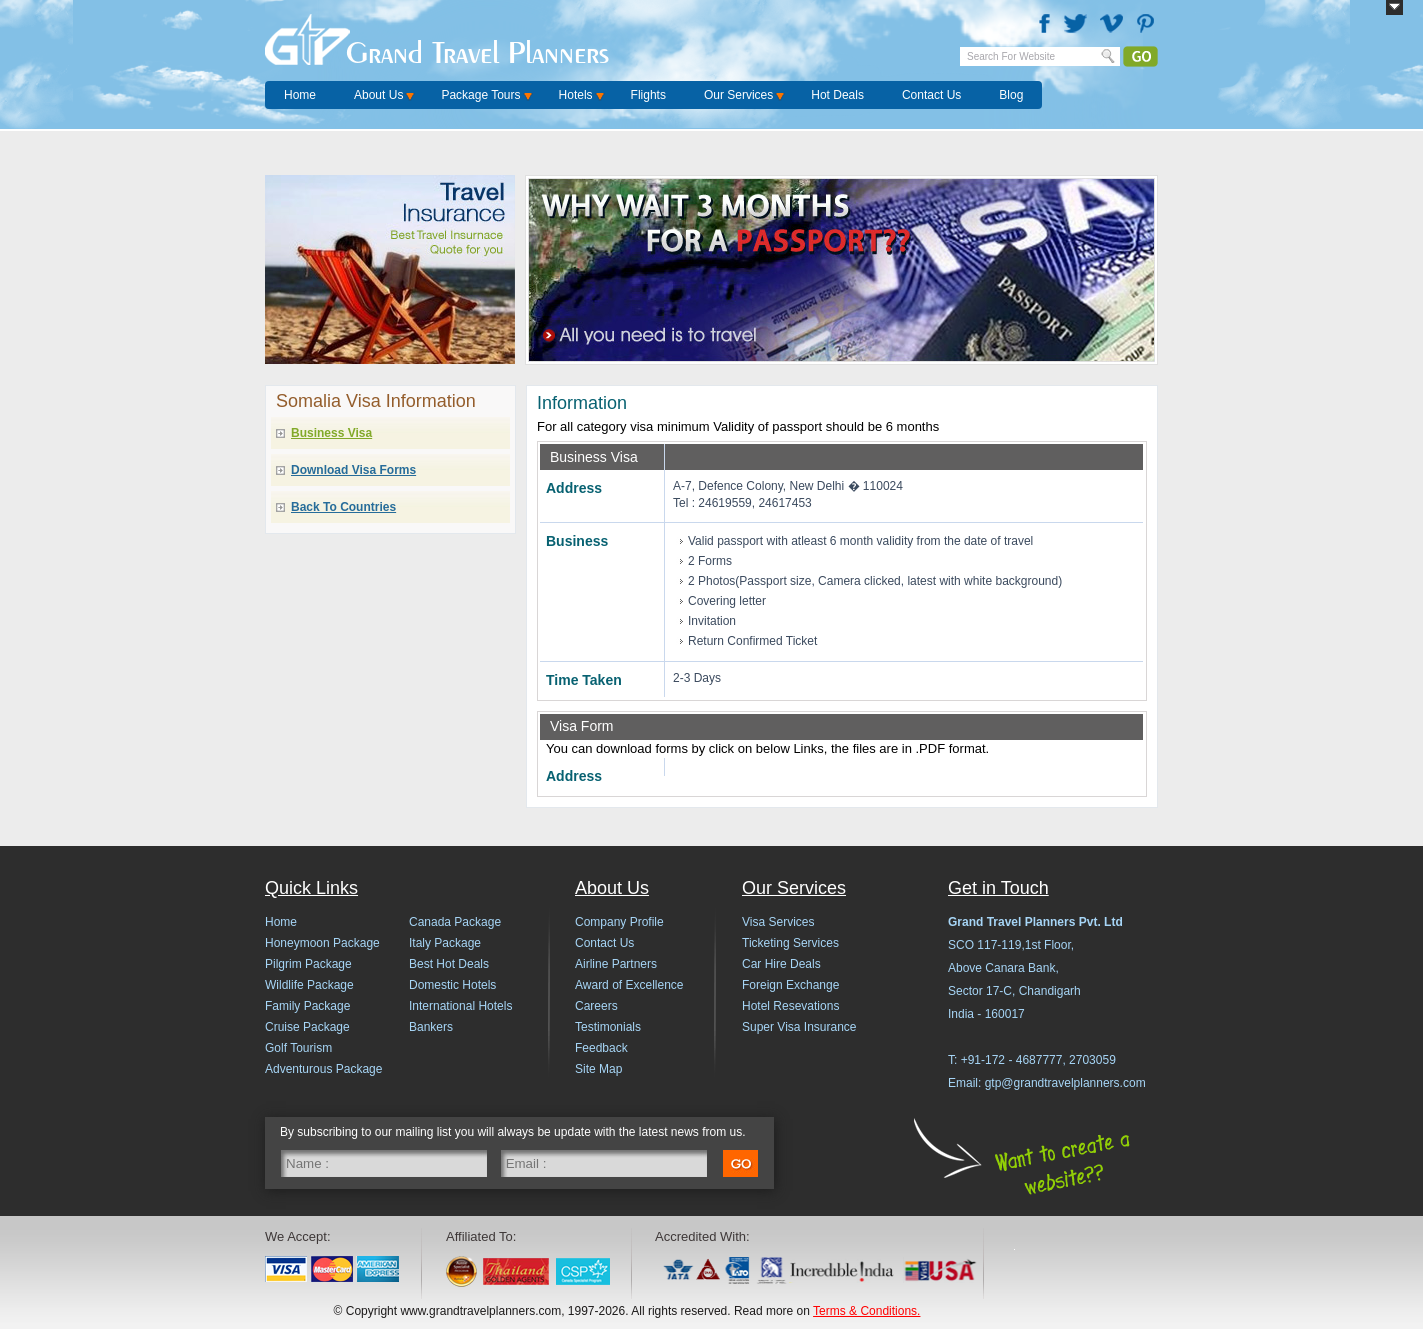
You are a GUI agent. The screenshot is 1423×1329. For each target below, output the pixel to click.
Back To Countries (343, 507)
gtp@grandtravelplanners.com (1065, 1083)
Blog (1011, 95)
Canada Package (455, 922)
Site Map (598, 1069)
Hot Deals (837, 95)
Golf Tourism (298, 1048)
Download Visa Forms (353, 470)
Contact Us (931, 95)
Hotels (576, 95)
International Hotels (460, 1006)
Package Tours (480, 95)
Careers (596, 1006)
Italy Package (445, 943)
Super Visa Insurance (799, 1027)
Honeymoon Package (322, 943)
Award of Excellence (629, 985)
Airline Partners (616, 964)
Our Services (738, 95)
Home (300, 95)
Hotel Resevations (790, 1006)
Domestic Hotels (452, 985)
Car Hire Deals (781, 964)
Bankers (431, 1027)
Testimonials (608, 1027)
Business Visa (331, 433)
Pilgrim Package (308, 964)
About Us (378, 95)
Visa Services (778, 922)
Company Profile (619, 922)
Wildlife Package (309, 985)
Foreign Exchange (790, 985)
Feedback (601, 1048)
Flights (648, 95)
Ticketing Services (790, 943)
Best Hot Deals (449, 964)
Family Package (307, 1006)
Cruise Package (307, 1027)
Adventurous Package (323, 1069)
